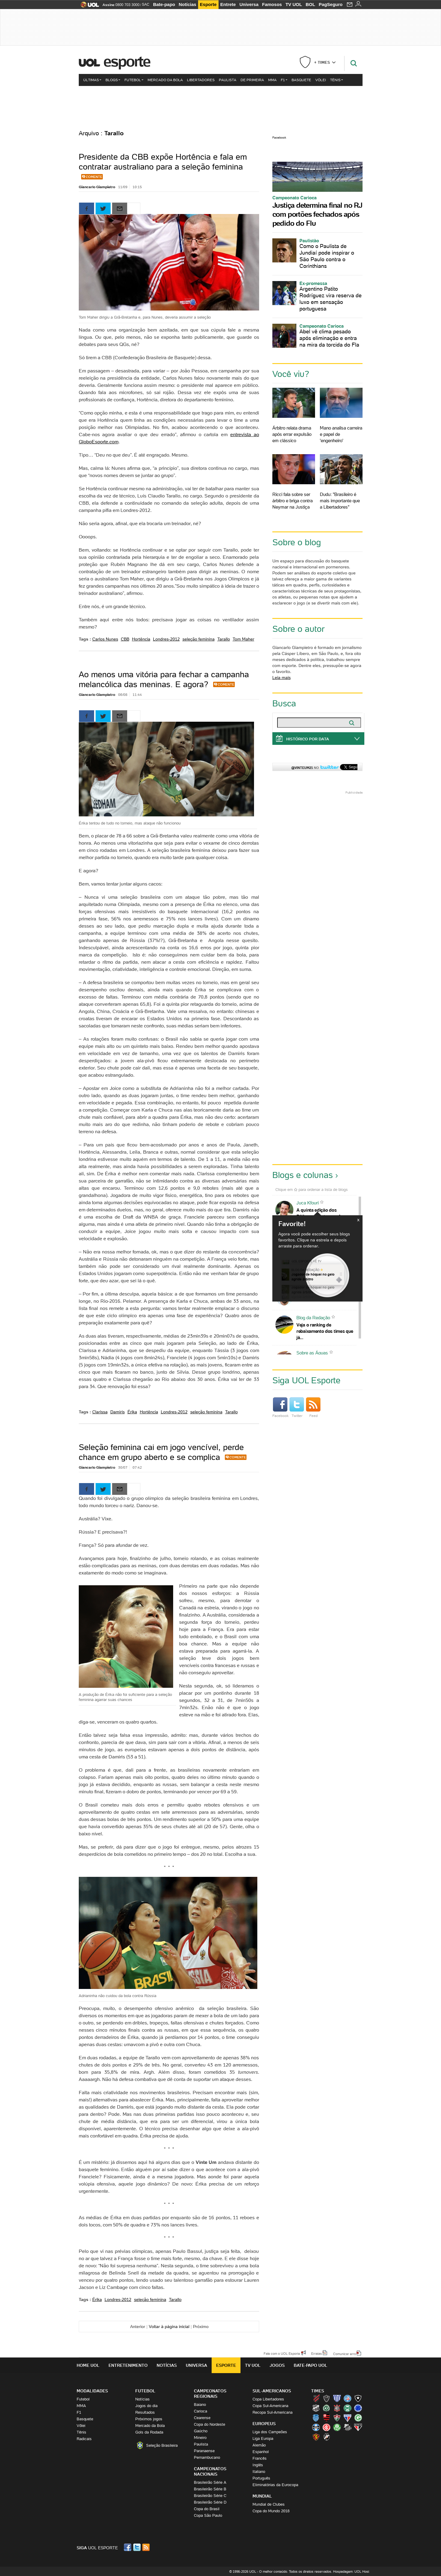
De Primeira (252, 80)
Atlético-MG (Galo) (326, 2398)
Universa (248, 4)
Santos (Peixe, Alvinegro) (347, 2427)
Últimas (92, 80)
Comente (94, 177)
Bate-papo (164, 4)
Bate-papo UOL (310, 2365)
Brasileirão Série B (210, 2489)
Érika (132, 1412)
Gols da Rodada (149, 2432)
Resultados (145, 2412)
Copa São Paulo (208, 2515)
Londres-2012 (166, 639)
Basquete (301, 80)
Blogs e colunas (302, 1175)
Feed (313, 1407)
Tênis (336, 80)
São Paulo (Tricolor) (358, 2427)
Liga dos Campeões (270, 2431)
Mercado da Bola (165, 80)
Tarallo (223, 639)
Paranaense (204, 2450)
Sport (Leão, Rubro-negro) (316, 2437)
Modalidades (92, 2391)
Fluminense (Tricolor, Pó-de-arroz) (337, 2417)
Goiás (358, 2417)
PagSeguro (330, 4)
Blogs (113, 80)
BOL (310, 4)
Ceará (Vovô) (316, 2408)
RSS (146, 2547)
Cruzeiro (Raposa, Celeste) (358, 2408)
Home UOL (88, 2365)
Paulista (227, 80)
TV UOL (294, 4)
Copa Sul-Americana (270, 2405)
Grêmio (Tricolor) (316, 2427)
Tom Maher (243, 639)
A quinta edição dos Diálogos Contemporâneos (323, 1213)
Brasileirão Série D (210, 2502)
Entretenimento (128, 2365)
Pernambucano (207, 2457)
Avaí (337, 2398)
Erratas (316, 2353)
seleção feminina (198, 639)
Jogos (277, 2365)
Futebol (133, 80)
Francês (260, 2458)
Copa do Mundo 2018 (271, 2510)
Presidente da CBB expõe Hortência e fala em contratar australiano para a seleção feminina (163, 162)
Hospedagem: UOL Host (351, 2571)
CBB (125, 639)
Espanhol (261, 2451)
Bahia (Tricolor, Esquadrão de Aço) (347, 2398)
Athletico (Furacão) (316, 2398)
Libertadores (201, 80)
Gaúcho (200, 2431)
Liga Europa (263, 2438)
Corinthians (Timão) (337, 2408)
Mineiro (200, 2437)
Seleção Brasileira (162, 2445)
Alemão (259, 2445)
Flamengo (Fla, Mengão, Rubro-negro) (326, 2417)
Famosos (272, 4)
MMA (272, 80)
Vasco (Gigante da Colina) (326, 2437)
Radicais (84, 2438)
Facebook (279, 137)
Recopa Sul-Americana (272, 2412)
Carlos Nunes (105, 639)
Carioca (200, 2411)
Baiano (200, 2404)
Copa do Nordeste (209, 2424)
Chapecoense (326, 2408)
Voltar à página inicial (169, 2326)
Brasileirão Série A (210, 2482)
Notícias (187, 4)
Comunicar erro (344, 2353)
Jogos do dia (146, 2405)
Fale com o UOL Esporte (282, 2353)
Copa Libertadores (268, 2399)
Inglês (258, 2464)
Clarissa (100, 1412)
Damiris (117, 1412)
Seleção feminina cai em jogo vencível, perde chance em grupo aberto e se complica (161, 1452)
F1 (284, 80)
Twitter (296, 1407)
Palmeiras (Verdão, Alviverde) (337, 2427)
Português (261, 2478)
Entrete (228, 4)
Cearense (202, 2417)
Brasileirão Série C (210, 2495)
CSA (316, 2417)
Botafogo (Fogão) (358, 2398)
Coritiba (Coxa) (347, 2408)
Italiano (259, 2471)
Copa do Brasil (206, 2508)
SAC (145, 4)
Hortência (141, 639)
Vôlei (320, 80)
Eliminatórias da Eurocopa (275, 2484)
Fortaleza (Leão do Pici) (347, 2417)
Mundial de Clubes (269, 2504)
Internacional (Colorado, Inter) (326, 2427)
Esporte (208, 4)
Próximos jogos (148, 2419)
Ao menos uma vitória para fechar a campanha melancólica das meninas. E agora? (164, 679)
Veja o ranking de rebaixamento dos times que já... (324, 1331)
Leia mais (281, 677)
